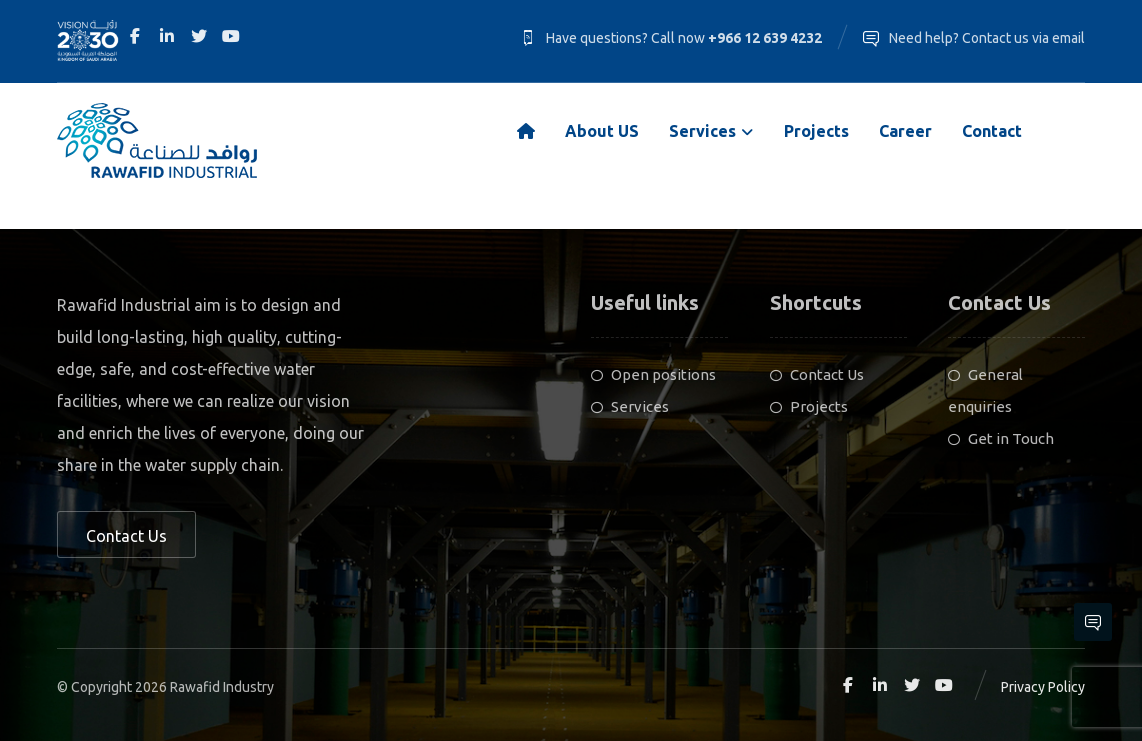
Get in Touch (1001, 438)
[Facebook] (135, 36)
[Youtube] (231, 36)
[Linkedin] (167, 36)
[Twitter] (199, 36)
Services (630, 406)
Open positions (653, 374)
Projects (809, 406)
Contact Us (817, 374)
